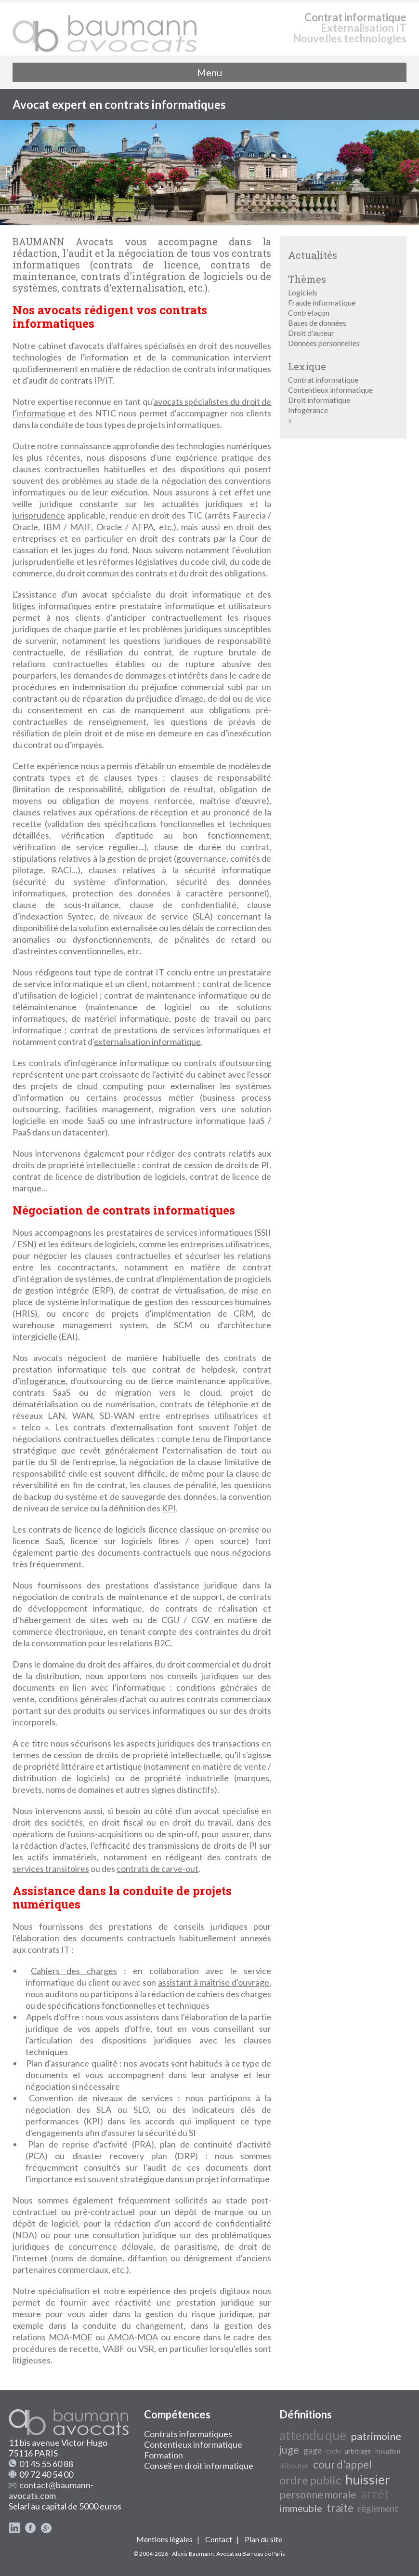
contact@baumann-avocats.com (51, 2490)
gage (312, 2450)
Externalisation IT (363, 27)
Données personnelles (324, 342)
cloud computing (110, 1086)
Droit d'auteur (311, 332)
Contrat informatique (355, 17)
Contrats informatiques (188, 2434)
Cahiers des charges (74, 1970)
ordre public (310, 2480)
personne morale (317, 2494)
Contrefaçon (308, 312)
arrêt (375, 2493)
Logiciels (302, 292)
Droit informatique (319, 399)
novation (387, 2451)
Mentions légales (164, 2539)
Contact (218, 2539)
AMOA (121, 2337)
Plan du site (263, 2539)
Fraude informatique (321, 302)
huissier (367, 2479)
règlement (378, 2508)
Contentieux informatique (330, 389)
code (333, 2451)
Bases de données (317, 322)
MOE (82, 2337)
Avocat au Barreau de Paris (250, 2553)
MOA (59, 2337)
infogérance (42, 1380)
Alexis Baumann (193, 2553)
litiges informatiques (52, 606)
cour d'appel (342, 2464)
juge (289, 2449)
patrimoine (376, 2436)
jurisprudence (39, 515)
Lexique (307, 366)
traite (340, 2507)
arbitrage (358, 2451)
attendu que (312, 2435)
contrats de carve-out (157, 1868)
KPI (169, 1508)
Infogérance (308, 409)
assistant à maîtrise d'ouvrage (214, 1982)
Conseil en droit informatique (198, 2465)
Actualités (312, 255)
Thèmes (307, 279)
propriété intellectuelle (92, 1165)
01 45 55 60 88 (46, 2463)
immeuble (300, 2508)
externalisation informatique (147, 1041)
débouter (294, 2466)
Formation (163, 2455)
